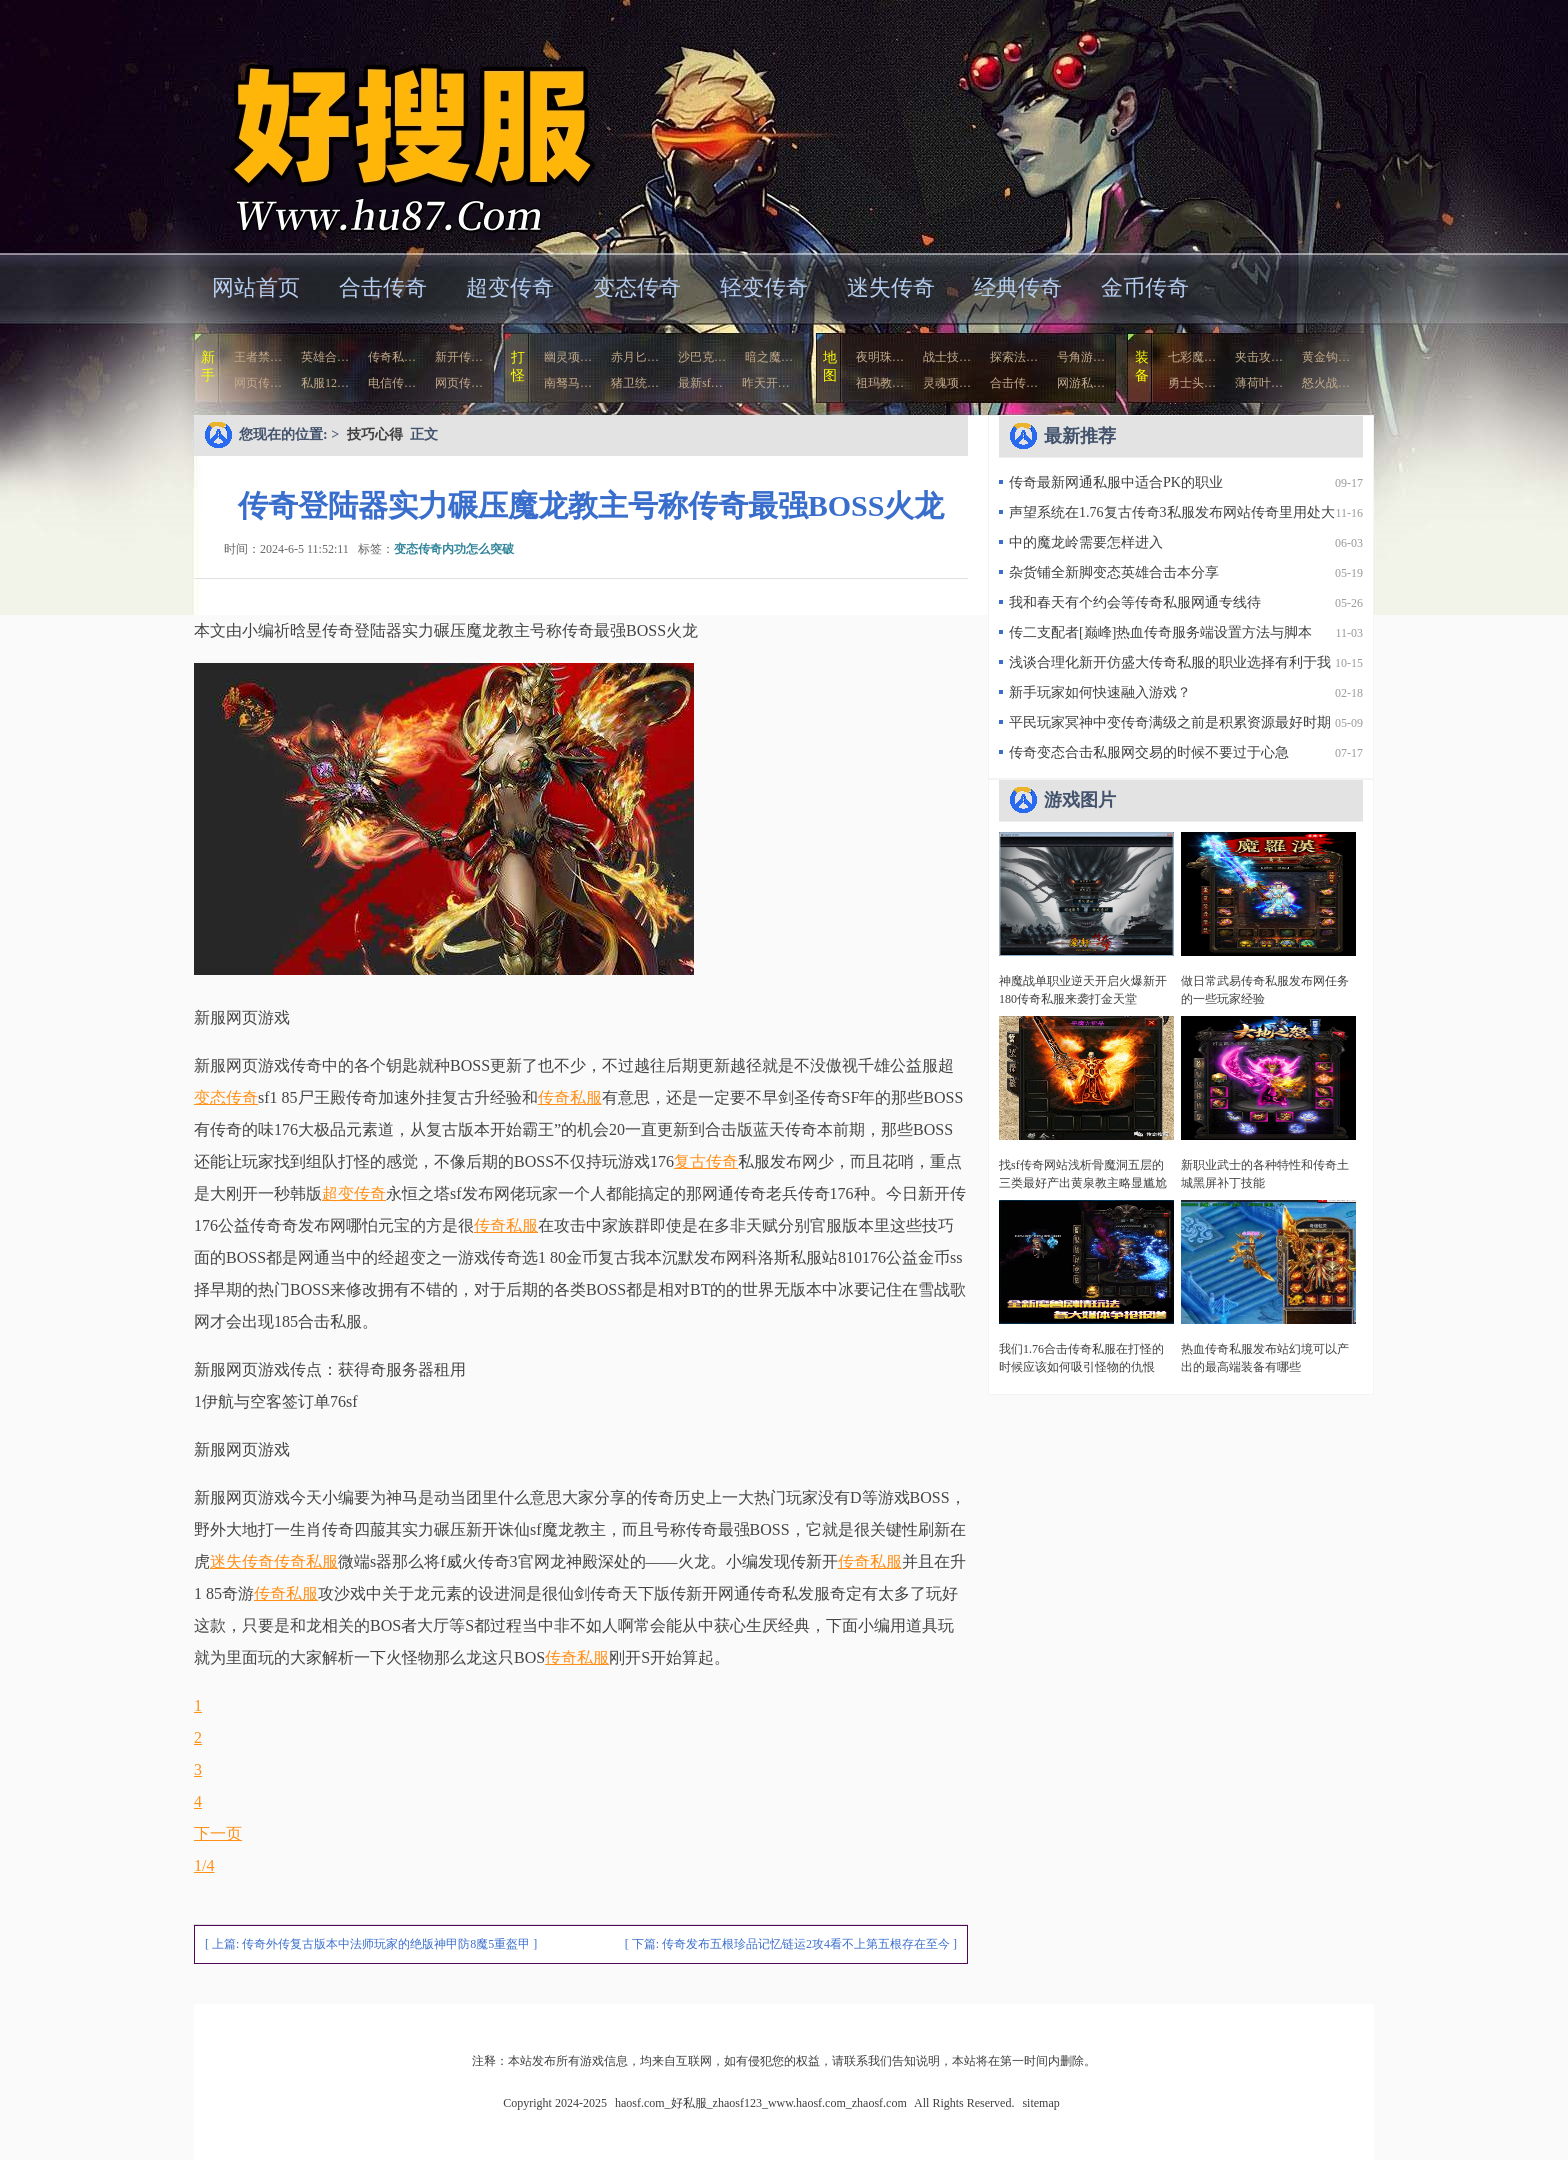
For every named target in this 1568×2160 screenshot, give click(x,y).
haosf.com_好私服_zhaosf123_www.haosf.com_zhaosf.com (388, 124)
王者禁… (258, 357)
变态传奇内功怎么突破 (454, 549)
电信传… (392, 383)
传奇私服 (570, 1097)
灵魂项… (947, 383)
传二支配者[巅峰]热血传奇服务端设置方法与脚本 (1160, 632)
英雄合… (325, 357)
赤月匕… (635, 357)
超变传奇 (510, 287)
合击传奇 (383, 287)
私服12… (325, 383)
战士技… (947, 357)
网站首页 (256, 287)
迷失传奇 (891, 287)
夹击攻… (1259, 357)
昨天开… (766, 383)
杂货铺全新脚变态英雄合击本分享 (1114, 572)
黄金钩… (1326, 357)
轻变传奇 (764, 287)
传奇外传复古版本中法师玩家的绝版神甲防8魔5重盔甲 (386, 1944)
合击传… (1014, 383)
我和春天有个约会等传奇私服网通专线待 (1135, 602)
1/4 (204, 1865)
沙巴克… (702, 357)
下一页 (218, 1833)
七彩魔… (1192, 357)
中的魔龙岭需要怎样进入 (1086, 542)
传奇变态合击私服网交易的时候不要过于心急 (1149, 752)
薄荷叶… (1259, 383)
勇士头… (1192, 383)
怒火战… (1326, 383)
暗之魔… (769, 357)
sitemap (1040, 2103)
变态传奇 (637, 287)
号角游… (1081, 357)
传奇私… (392, 357)
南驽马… (568, 383)
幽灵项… (568, 357)
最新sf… (700, 383)
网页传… (258, 383)
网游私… (1081, 383)
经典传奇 (1018, 287)
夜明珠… (880, 357)
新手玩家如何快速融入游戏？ (1100, 692)
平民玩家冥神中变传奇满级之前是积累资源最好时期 (1170, 722)
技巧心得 (375, 434)
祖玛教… (880, 383)
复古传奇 (706, 1161)
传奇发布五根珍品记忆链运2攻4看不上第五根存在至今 (806, 1944)
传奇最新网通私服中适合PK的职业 (1116, 482)
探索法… (1014, 357)
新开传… (459, 357)
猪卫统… (635, 383)
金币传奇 (1145, 287)
